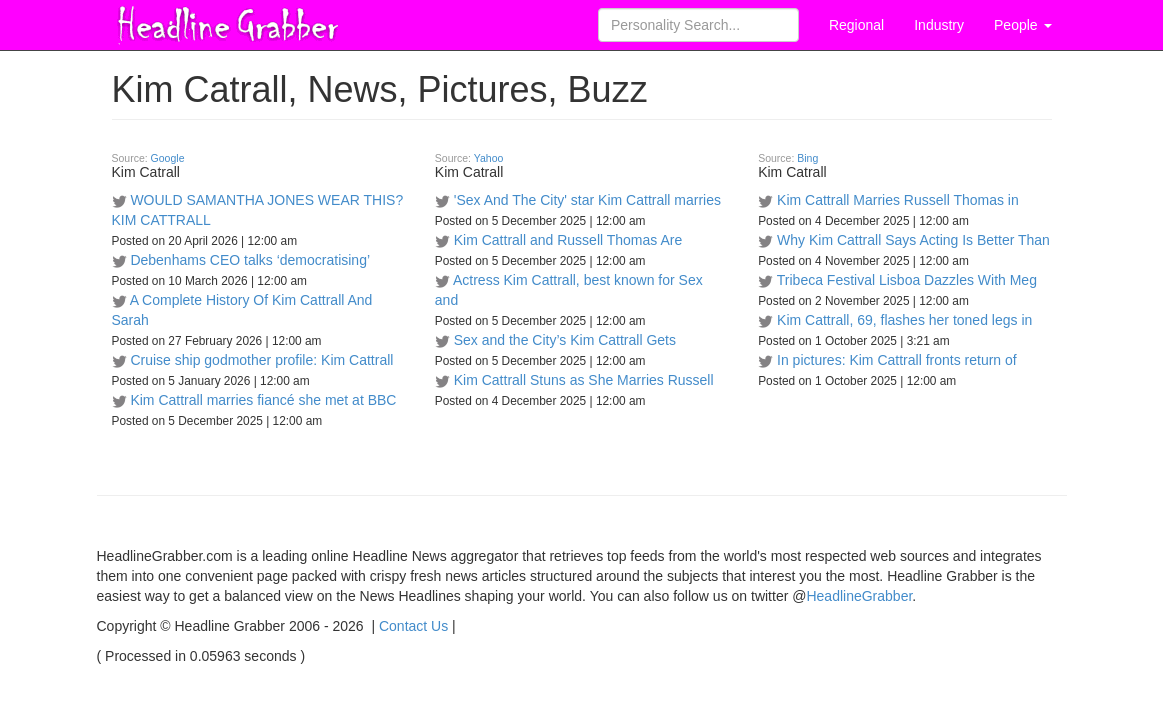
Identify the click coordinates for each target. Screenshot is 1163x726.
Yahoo (489, 158)
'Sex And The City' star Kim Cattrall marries (587, 200)
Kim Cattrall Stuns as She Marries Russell (584, 380)
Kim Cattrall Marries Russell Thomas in (898, 200)
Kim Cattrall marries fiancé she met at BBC (263, 400)
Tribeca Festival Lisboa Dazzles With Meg (907, 280)
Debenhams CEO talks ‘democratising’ (250, 260)
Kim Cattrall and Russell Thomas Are (568, 240)
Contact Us (413, 626)
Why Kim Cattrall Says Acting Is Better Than (913, 240)
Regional (856, 25)
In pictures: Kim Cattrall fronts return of (897, 360)
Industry (939, 25)
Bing (807, 158)
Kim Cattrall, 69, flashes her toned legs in (904, 320)
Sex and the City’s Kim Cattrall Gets (565, 340)
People (1022, 25)
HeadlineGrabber (859, 596)
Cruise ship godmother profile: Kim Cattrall (261, 360)
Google (168, 158)
